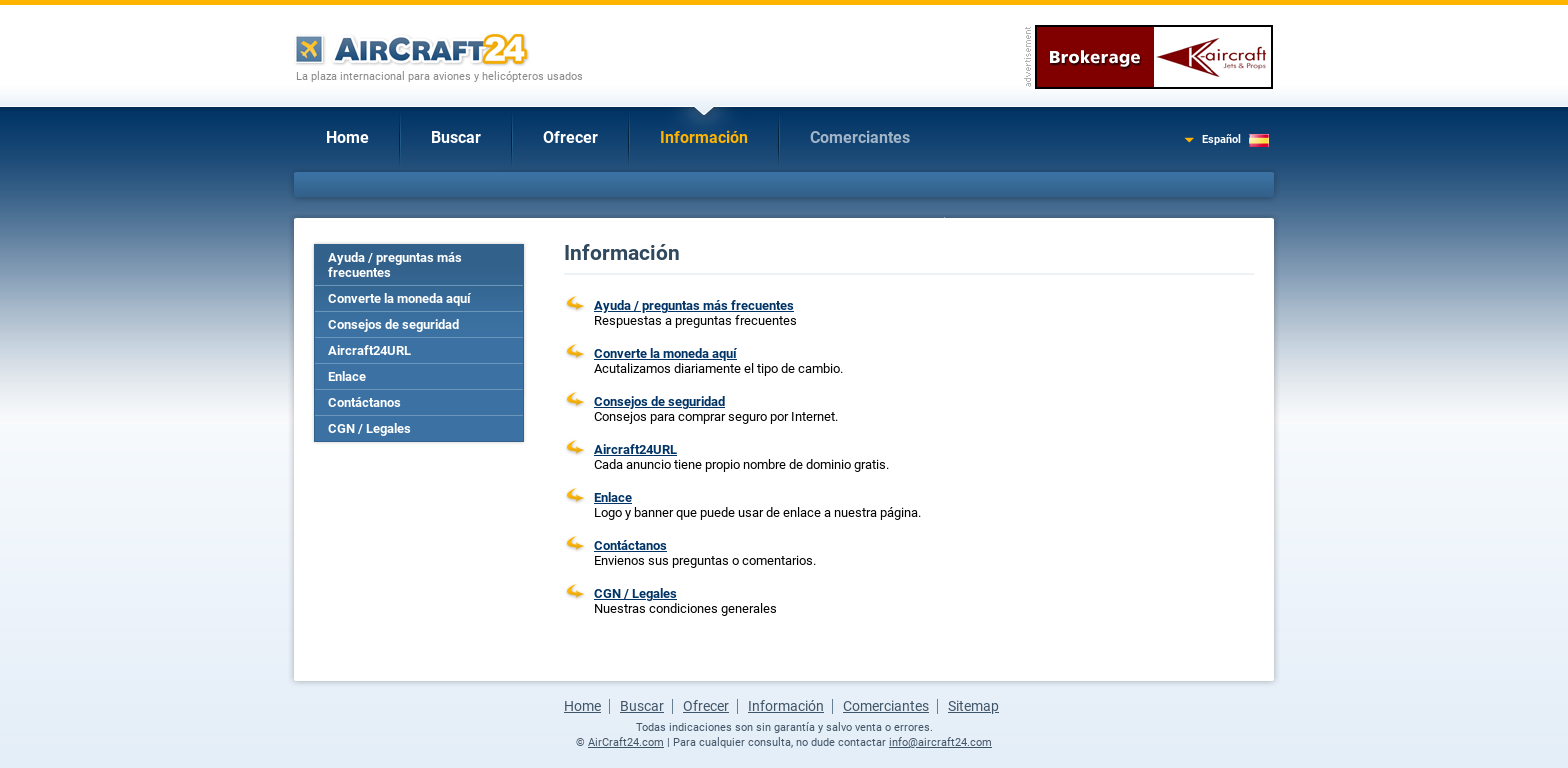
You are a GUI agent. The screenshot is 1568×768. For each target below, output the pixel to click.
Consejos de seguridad (393, 324)
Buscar (456, 137)
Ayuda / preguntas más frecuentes (395, 265)
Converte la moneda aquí (399, 298)
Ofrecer (570, 137)
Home (347, 137)
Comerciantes (860, 137)
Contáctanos (364, 402)
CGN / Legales (369, 428)
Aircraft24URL (369, 350)
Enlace (347, 376)
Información (704, 137)
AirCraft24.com (626, 742)
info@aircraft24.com (940, 742)
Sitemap (973, 706)
